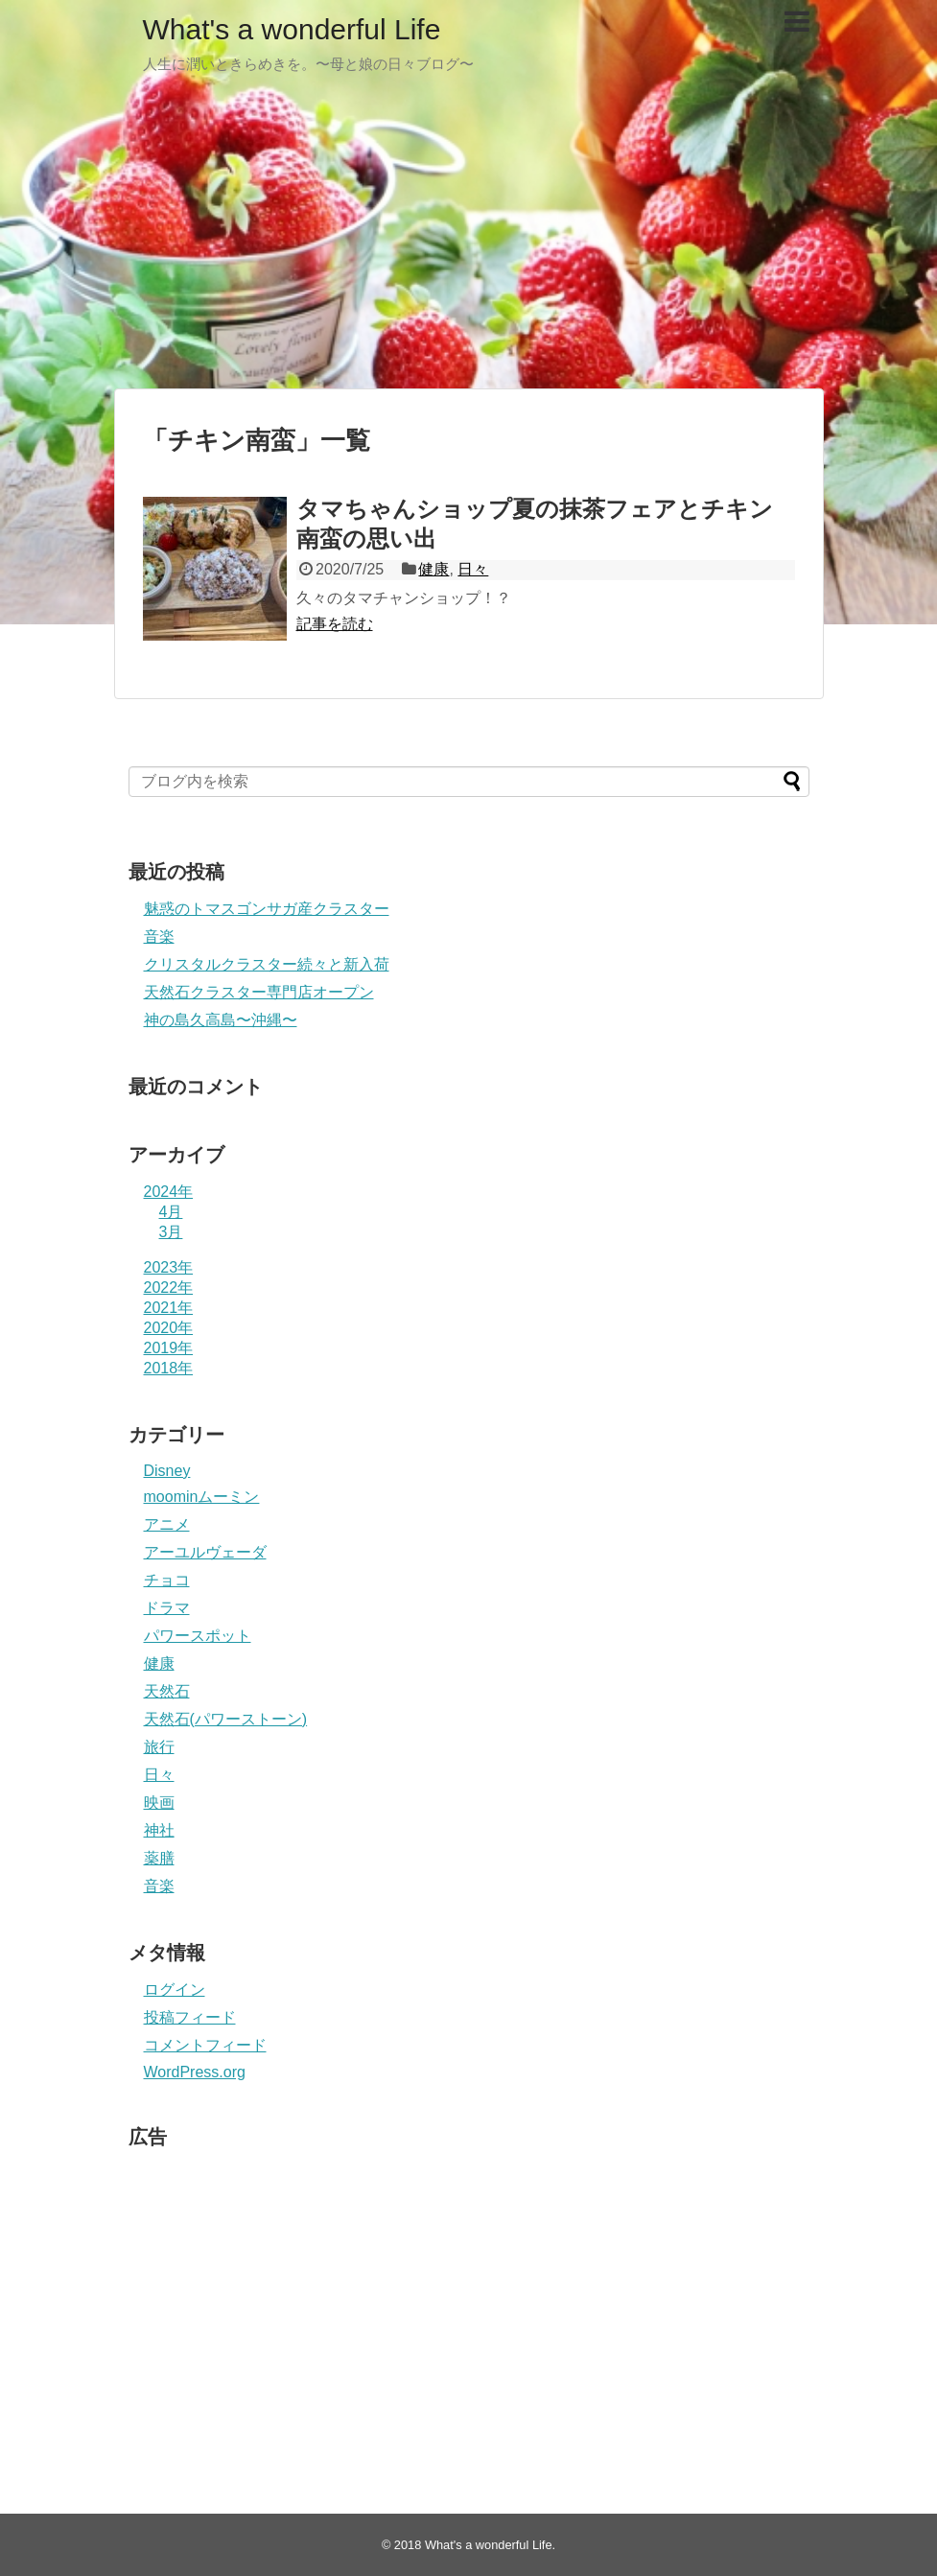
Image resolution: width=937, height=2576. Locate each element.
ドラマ (167, 1608)
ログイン (174, 1989)
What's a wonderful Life (292, 29)
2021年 (169, 1308)
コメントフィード (205, 2045)
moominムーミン (202, 1496)
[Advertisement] (468, 239)
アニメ (167, 1524)
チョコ (167, 1580)
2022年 (169, 1287)
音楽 (159, 936)
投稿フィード (190, 2017)
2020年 (169, 1328)
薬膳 (159, 1858)
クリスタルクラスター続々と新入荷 (266, 964)
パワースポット (197, 1636)
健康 (433, 569)
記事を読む (334, 624)
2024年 (169, 1191)
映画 (159, 1802)
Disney (167, 1471)
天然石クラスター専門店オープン (259, 992)
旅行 (159, 1747)
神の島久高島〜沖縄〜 (220, 1020)
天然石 (167, 1691)
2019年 (169, 1348)
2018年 (169, 1368)
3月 (171, 1232)
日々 (472, 569)
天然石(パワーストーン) (226, 1719)
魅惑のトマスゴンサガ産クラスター (266, 909)
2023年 (169, 1267)
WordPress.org (195, 2072)
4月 (171, 1212)
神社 (159, 1830)
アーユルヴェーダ (205, 1552)
